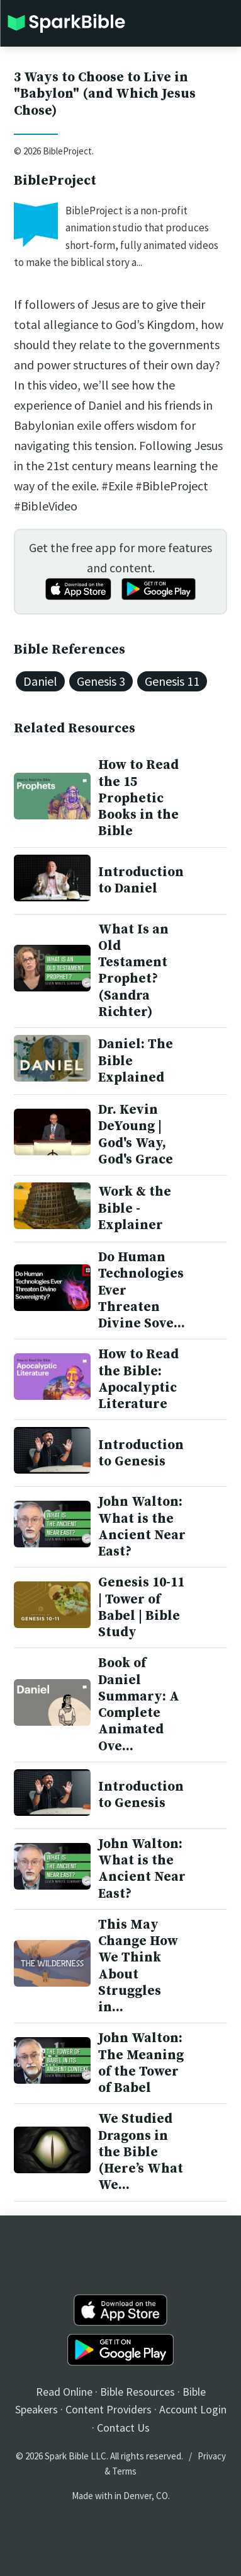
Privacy (212, 2456)
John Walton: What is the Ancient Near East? (142, 1527)
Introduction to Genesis (141, 1453)
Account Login (193, 2409)
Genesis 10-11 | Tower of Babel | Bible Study (141, 1607)
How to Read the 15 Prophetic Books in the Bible (138, 798)
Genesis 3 (101, 681)
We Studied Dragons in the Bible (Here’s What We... (140, 2152)
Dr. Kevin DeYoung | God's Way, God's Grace (135, 1135)
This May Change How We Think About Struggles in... (138, 1966)
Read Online (64, 2391)
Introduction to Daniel (141, 880)
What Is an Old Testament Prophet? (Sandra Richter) (133, 970)
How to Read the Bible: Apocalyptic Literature (138, 1379)
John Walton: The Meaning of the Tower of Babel (141, 2063)
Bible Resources (137, 2391)
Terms (124, 2471)
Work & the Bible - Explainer (134, 1208)
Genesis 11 (172, 681)
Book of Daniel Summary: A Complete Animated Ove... (138, 1704)
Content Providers (108, 2409)
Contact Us (123, 2427)
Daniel (40, 681)
